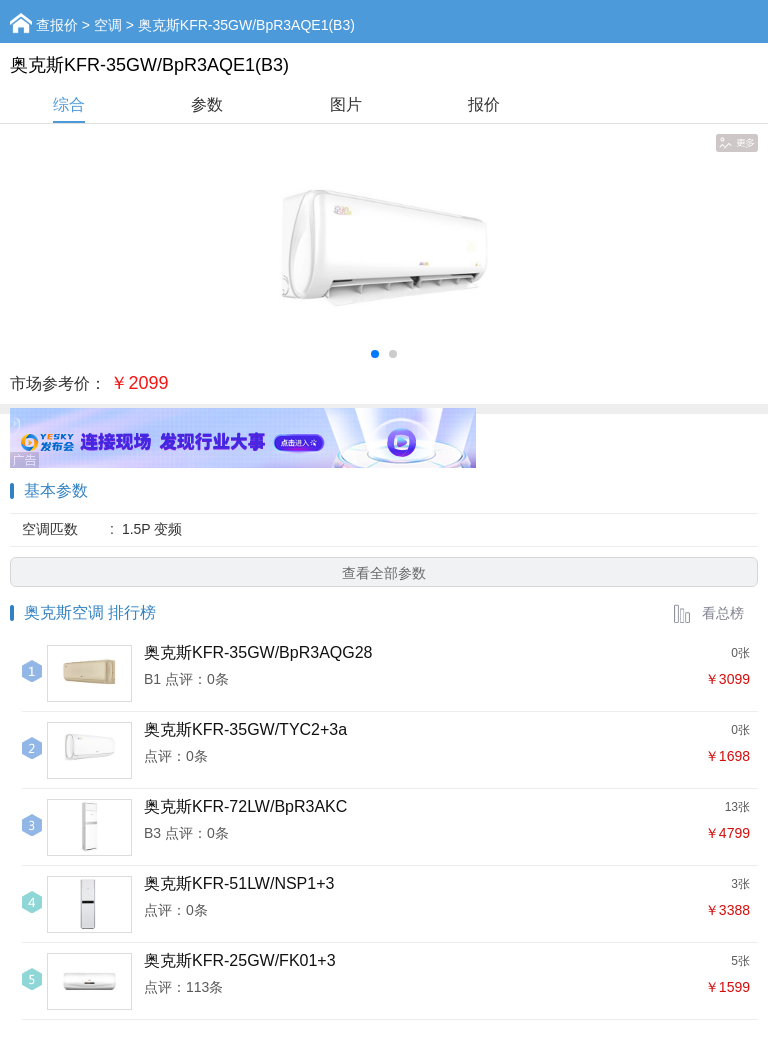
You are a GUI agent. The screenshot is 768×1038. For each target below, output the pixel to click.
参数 (207, 104)
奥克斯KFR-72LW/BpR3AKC (245, 806)
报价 (484, 104)
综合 (69, 104)
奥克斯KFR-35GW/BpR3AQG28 (258, 652)
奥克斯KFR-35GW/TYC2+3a (245, 729)
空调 (108, 25)
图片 (346, 104)
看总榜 (708, 613)
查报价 (57, 25)
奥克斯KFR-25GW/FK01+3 (240, 960)
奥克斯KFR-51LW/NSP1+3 (239, 883)
